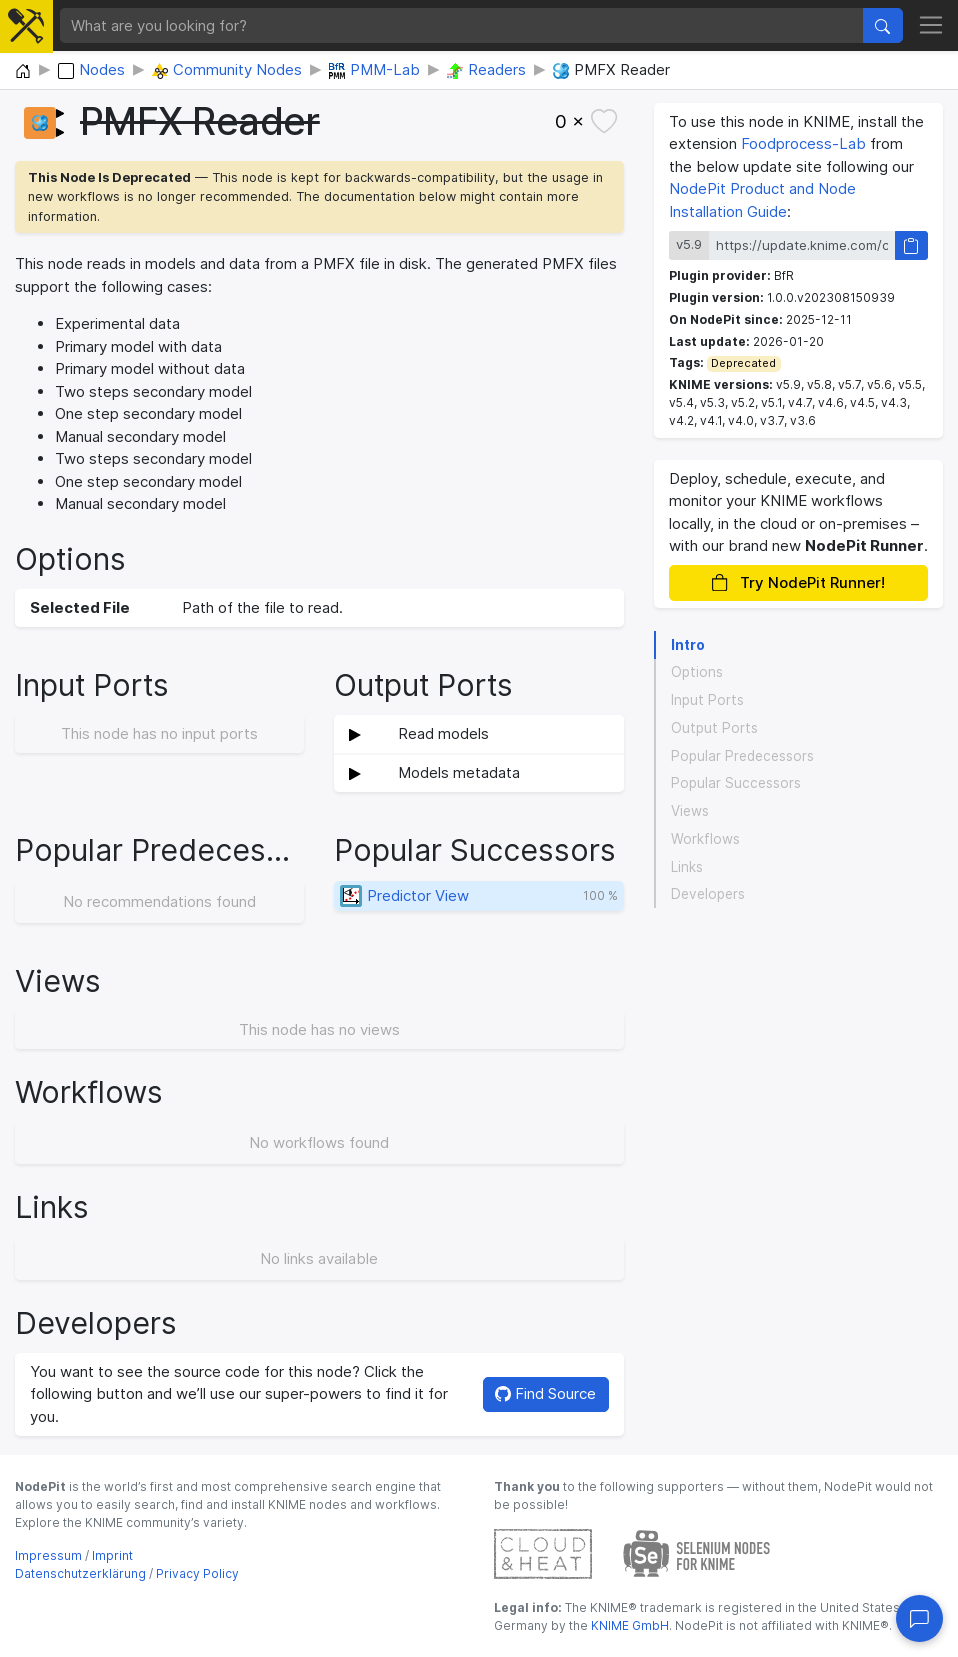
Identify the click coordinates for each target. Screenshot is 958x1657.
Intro (688, 645)
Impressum (48, 1555)
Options (697, 672)
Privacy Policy (197, 1573)
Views (690, 811)
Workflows (705, 839)
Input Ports (707, 700)
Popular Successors (736, 783)
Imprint (112, 1555)
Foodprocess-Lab (803, 143)
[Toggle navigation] (931, 26)
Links (687, 867)
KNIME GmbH (628, 1625)
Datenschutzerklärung (80, 1573)
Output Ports (714, 728)
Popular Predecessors (742, 756)
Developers (708, 894)
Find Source (545, 1393)
